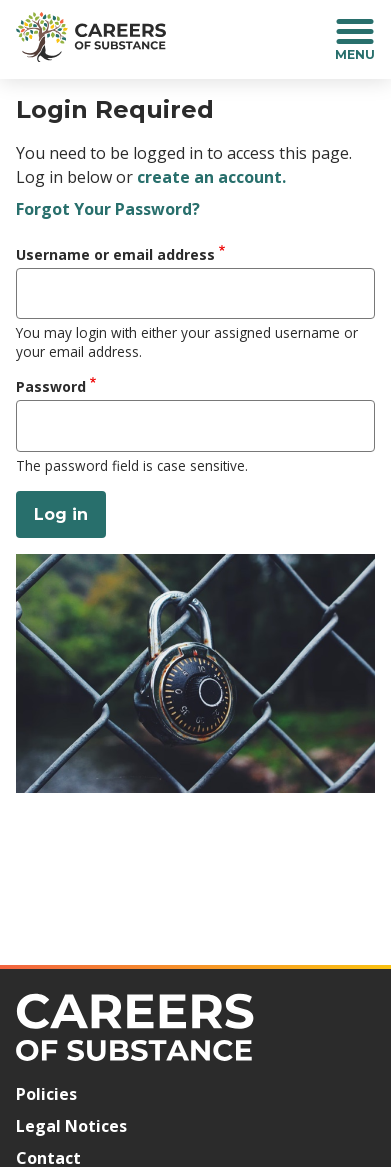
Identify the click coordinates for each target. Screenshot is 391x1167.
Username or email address (115, 254)
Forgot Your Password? (108, 209)
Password (51, 386)
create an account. (211, 177)
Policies (46, 1094)
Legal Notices (71, 1126)
